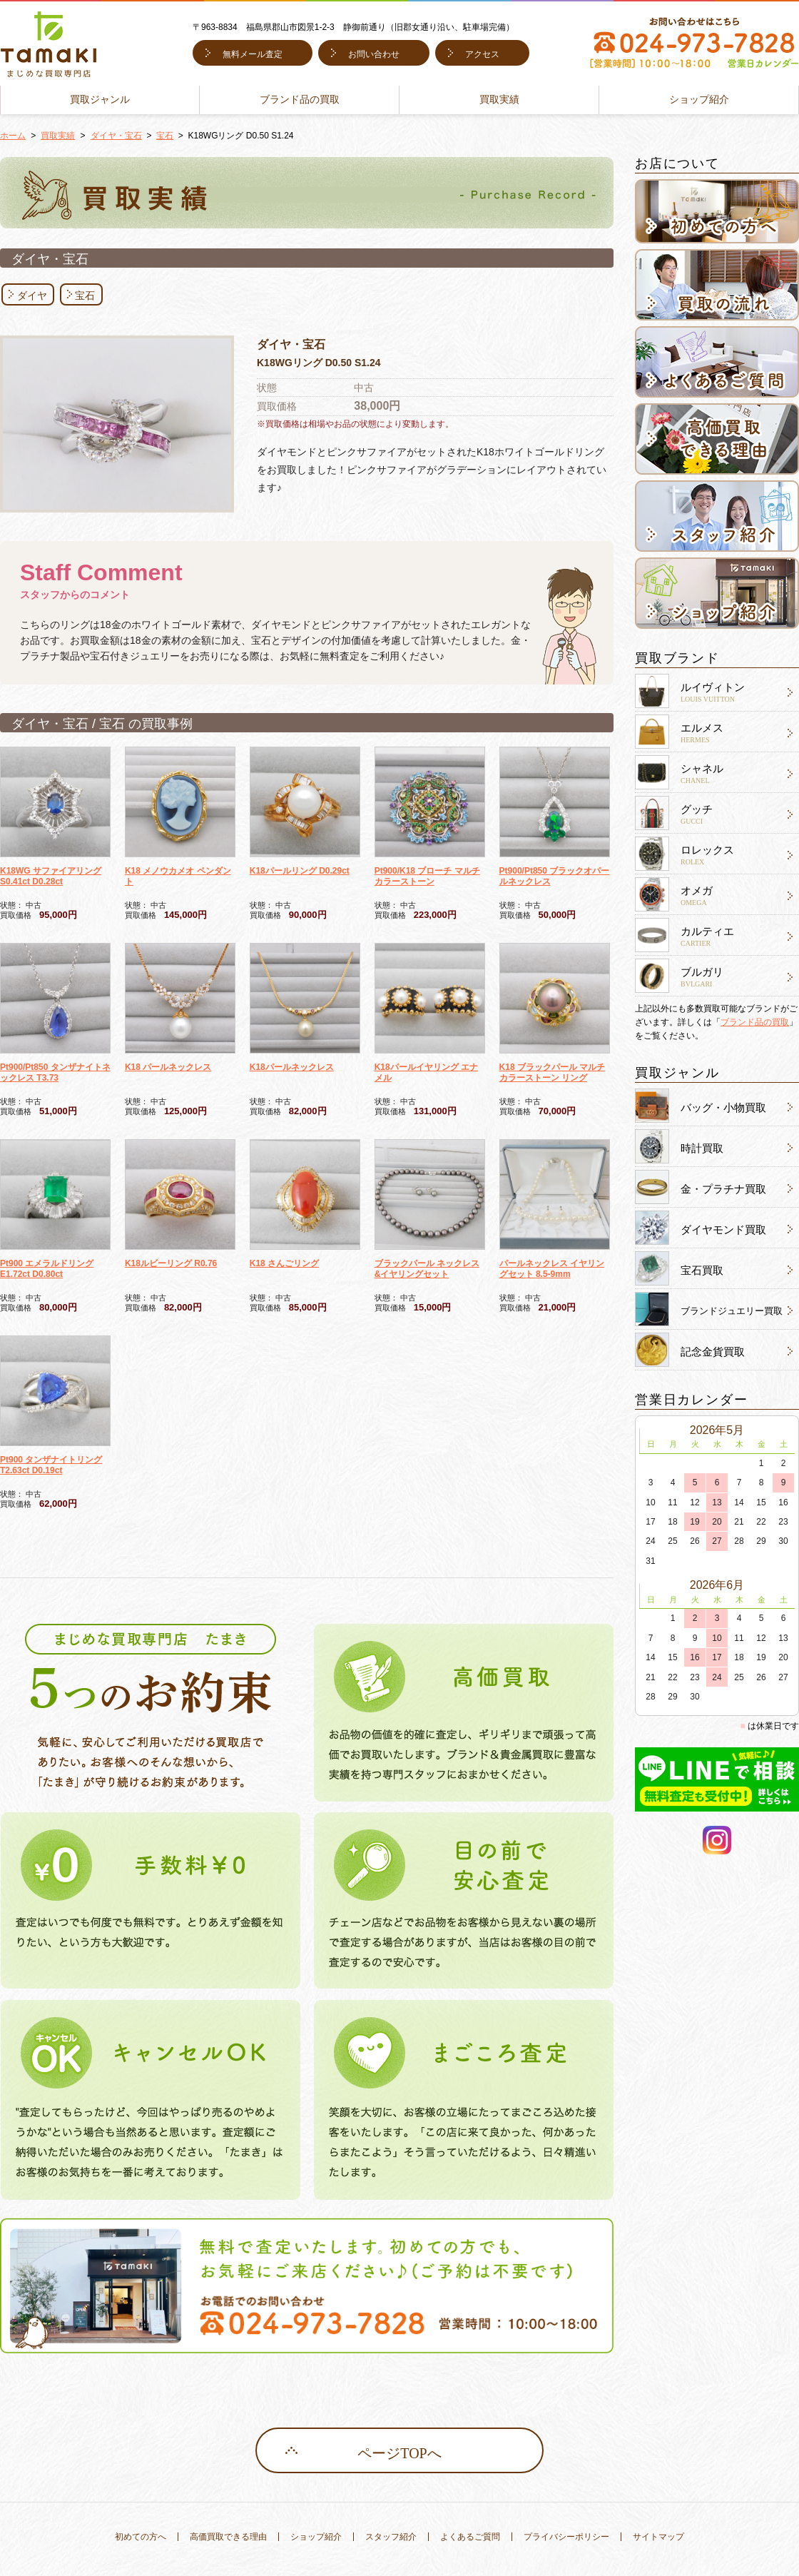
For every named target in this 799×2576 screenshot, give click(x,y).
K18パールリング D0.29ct (300, 871)
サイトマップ (658, 2537)
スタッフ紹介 (391, 2537)
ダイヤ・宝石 (116, 136)
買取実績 (499, 99)
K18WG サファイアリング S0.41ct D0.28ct (50, 876)
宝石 (164, 136)
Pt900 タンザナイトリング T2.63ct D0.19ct (51, 1465)
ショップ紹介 (699, 99)
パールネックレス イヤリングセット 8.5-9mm (551, 1268)
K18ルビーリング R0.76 (171, 1263)
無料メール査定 (253, 54)
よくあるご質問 (470, 2537)
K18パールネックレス (292, 1067)
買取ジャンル (100, 99)
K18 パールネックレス (168, 1067)
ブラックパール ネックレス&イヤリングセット (427, 1268)
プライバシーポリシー (566, 2537)
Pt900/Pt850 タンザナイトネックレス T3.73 (55, 1072)
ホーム (13, 136)
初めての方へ (140, 2537)
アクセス (482, 54)
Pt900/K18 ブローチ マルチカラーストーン (427, 876)
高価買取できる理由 (228, 2537)
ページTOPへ (399, 2453)
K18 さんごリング (284, 1263)
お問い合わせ (374, 54)
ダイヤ (32, 295)
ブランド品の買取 (300, 99)
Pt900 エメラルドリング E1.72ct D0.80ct (46, 1268)
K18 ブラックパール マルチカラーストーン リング (552, 1072)
